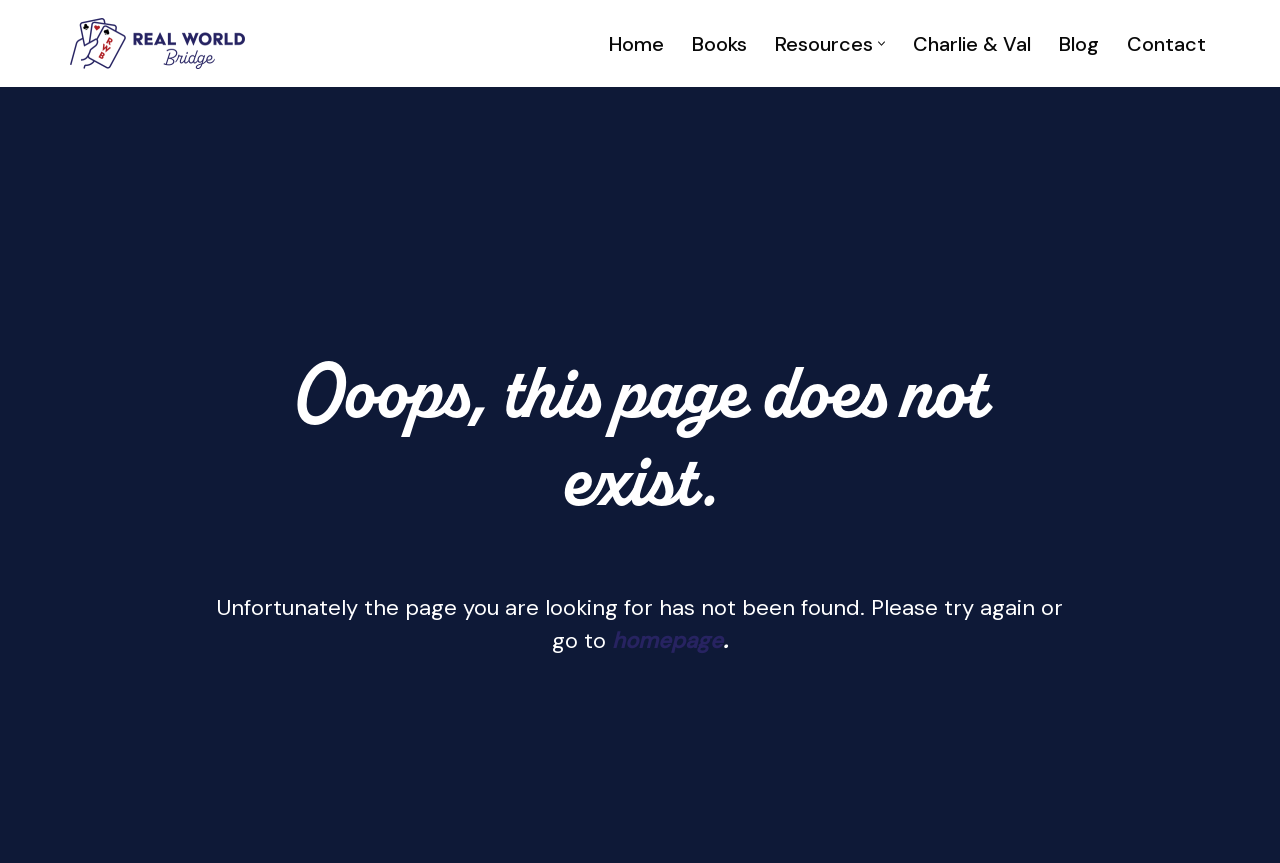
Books (719, 44)
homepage (667, 640)
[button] (881, 43)
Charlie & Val (972, 44)
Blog (1079, 44)
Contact (1166, 44)
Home (636, 44)
